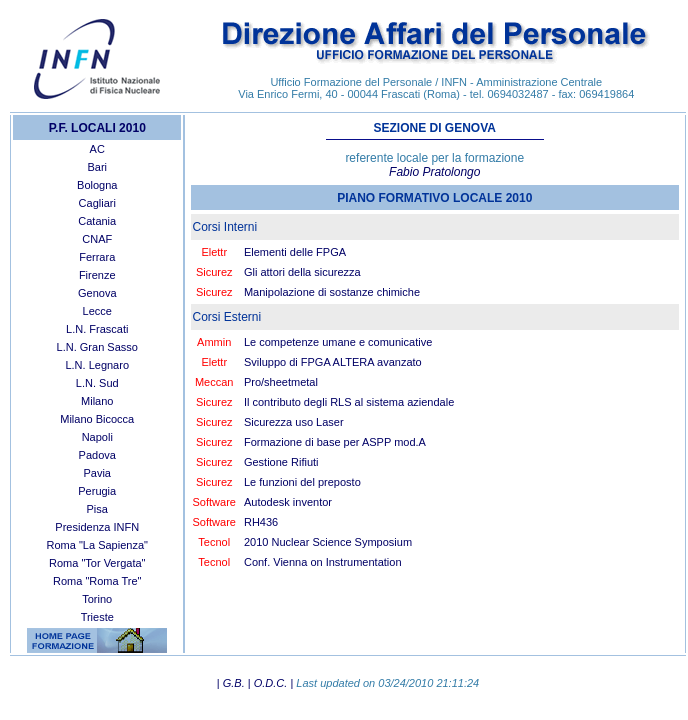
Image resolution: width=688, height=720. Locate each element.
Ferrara (97, 257)
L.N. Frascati (97, 329)
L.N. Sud (97, 383)
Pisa (97, 509)
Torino (97, 599)
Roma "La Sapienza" (97, 545)
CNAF (97, 239)
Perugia (97, 491)
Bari (97, 167)
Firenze (97, 275)
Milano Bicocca (97, 419)
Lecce (97, 311)
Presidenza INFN (97, 527)
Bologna (97, 185)
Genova (97, 293)
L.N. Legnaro (97, 365)
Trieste (97, 617)
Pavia (97, 473)
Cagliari (97, 203)
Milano (97, 401)
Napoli (97, 437)
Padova (97, 455)
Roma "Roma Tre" (97, 581)
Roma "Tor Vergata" (97, 563)
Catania (97, 221)
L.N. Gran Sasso (97, 347)
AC (97, 149)
